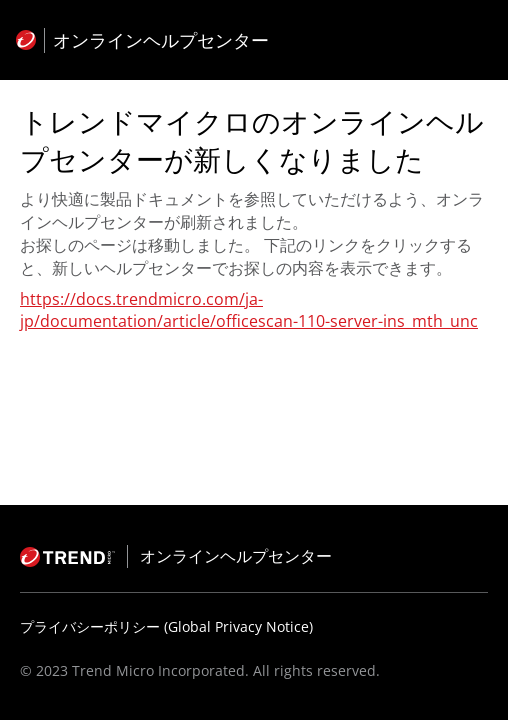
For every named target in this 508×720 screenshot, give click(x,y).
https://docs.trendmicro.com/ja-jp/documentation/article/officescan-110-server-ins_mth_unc (249, 310)
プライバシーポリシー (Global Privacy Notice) (166, 626)
